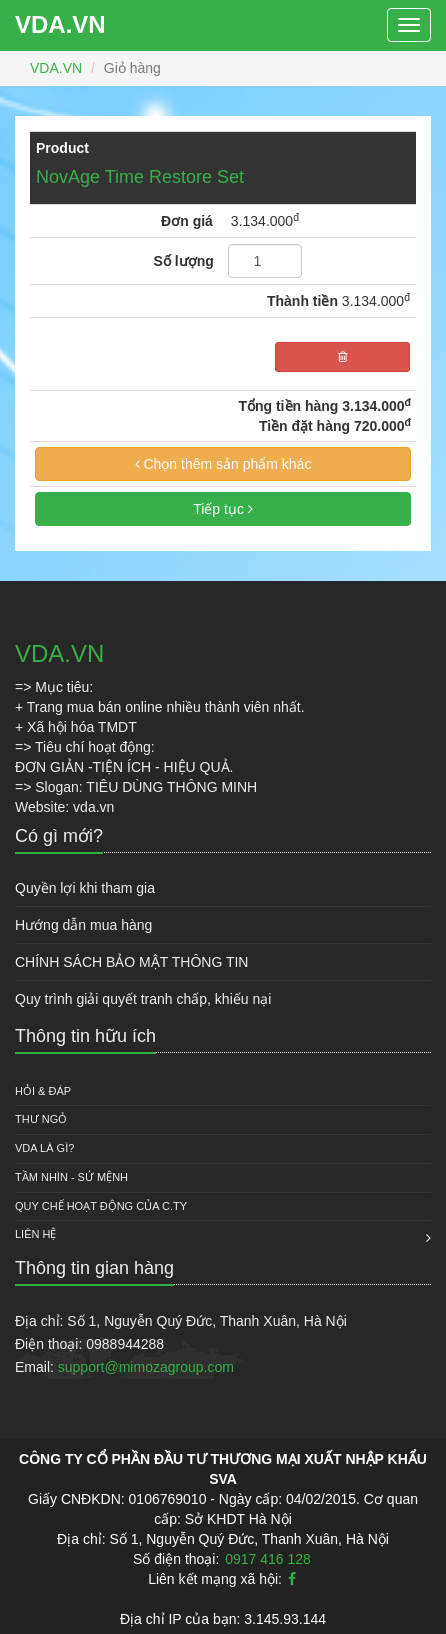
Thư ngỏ (41, 1119)
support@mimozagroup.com (146, 1367)
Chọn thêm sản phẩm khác (223, 464)
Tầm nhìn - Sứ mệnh (71, 1177)
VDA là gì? (44, 1148)
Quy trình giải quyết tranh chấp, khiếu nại (143, 999)
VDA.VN (60, 24)
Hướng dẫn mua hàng (83, 925)
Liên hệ (35, 1234)
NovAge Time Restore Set (140, 177)
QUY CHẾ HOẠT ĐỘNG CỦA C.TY (101, 1206)
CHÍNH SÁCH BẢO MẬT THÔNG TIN (131, 962)
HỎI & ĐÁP (43, 1091)
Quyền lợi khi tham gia (85, 888)
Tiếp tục (223, 509)
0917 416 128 (268, 1559)
